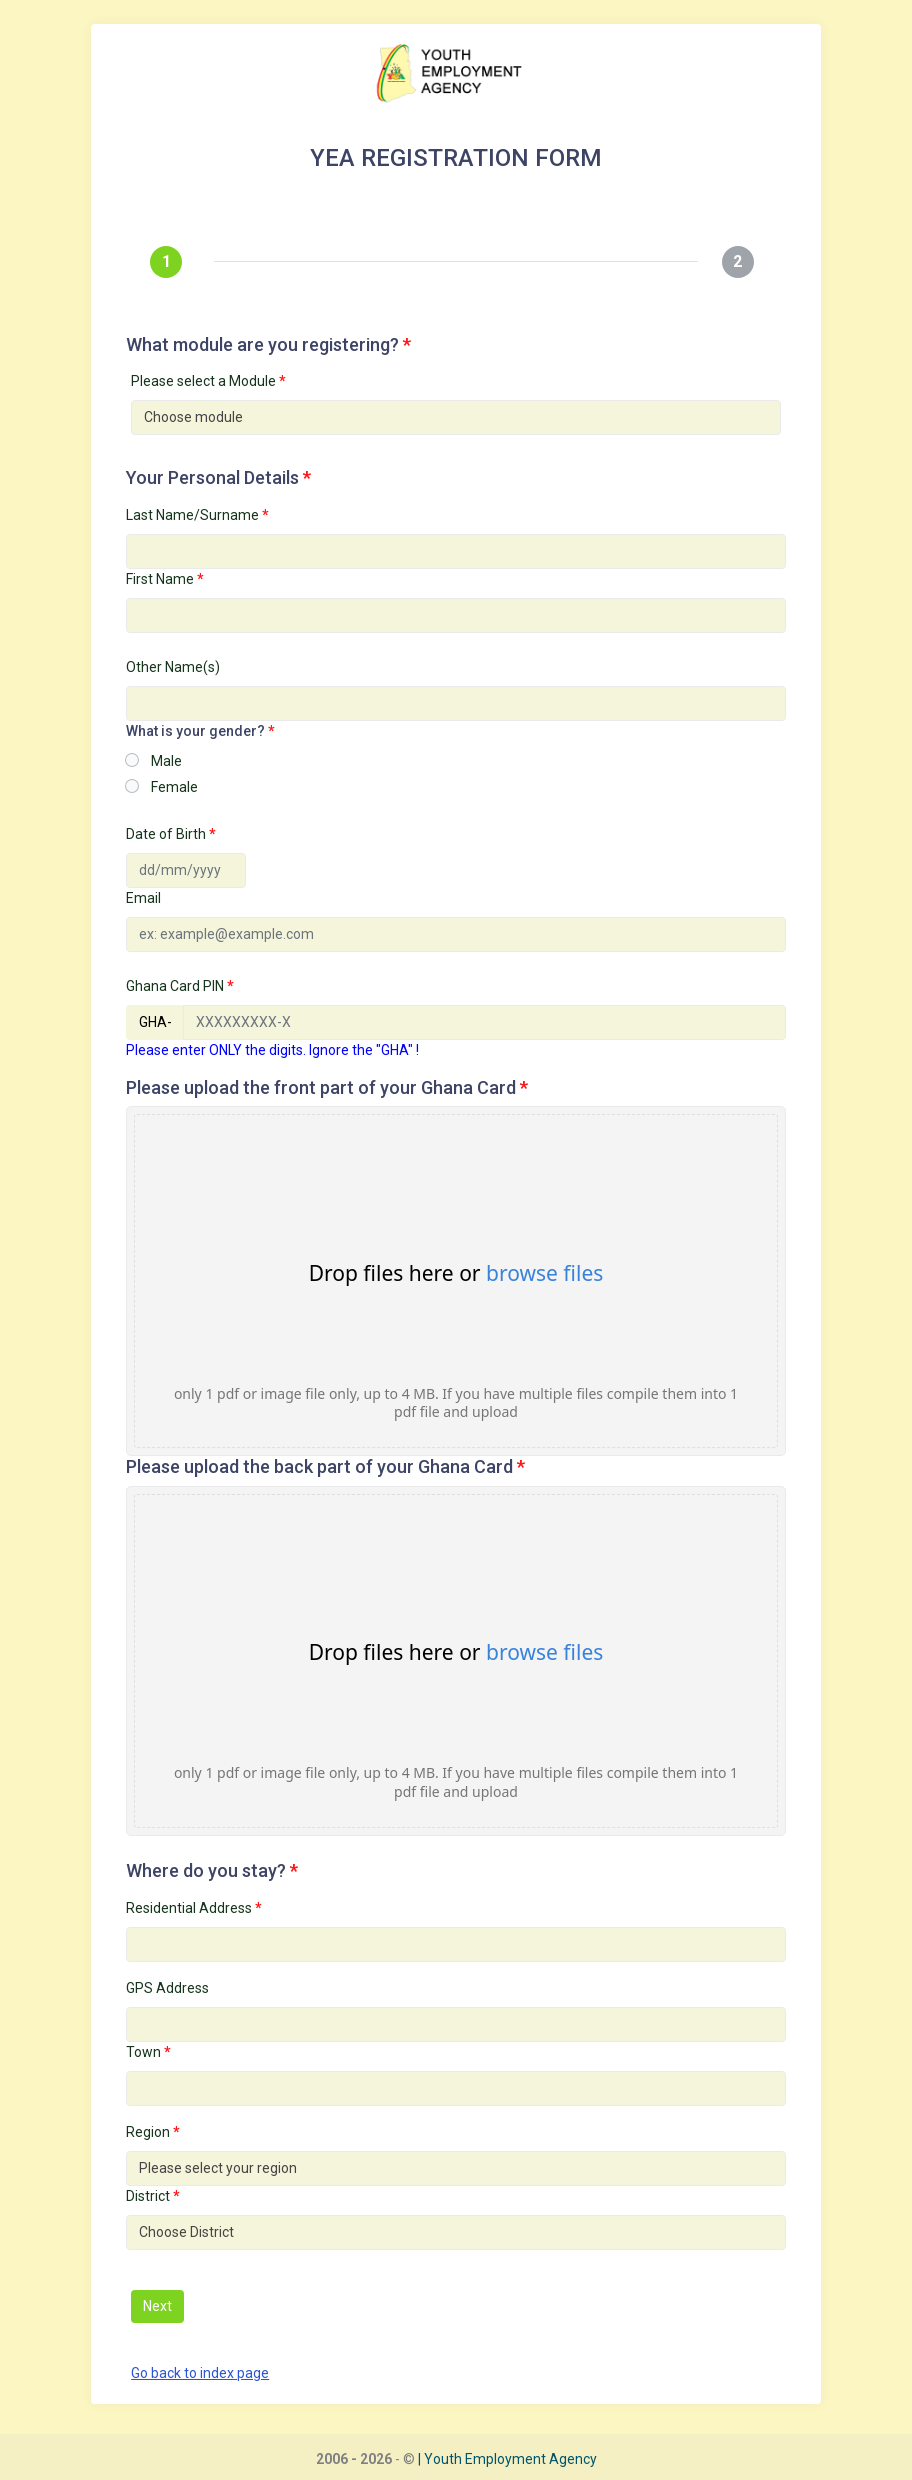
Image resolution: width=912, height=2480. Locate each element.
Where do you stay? (212, 1870)
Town (148, 2052)
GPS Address (167, 1988)
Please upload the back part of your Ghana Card (325, 1466)
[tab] (170, 262)
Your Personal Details (218, 477)
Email (143, 898)
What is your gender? (200, 731)
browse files (544, 1273)
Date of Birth (171, 834)
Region (153, 2132)
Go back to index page (200, 2373)
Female (174, 787)
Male (166, 761)
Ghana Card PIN (180, 986)
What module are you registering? (268, 344)
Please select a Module (208, 381)
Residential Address (194, 1908)
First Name (165, 579)
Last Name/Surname (197, 515)
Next (157, 2306)
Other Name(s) (173, 667)
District (153, 2196)
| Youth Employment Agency (507, 2459)
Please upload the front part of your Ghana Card (327, 1087)
